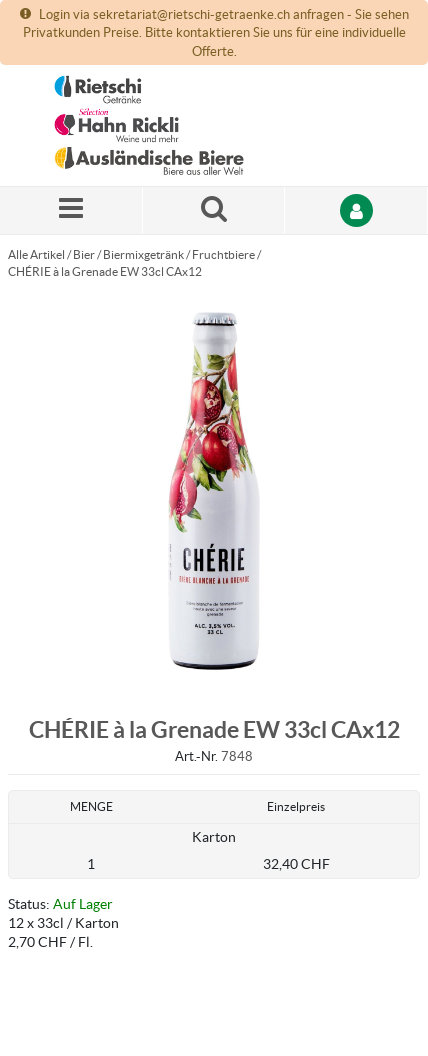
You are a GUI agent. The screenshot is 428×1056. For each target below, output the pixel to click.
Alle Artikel (36, 254)
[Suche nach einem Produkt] (214, 210)
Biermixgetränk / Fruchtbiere (179, 254)
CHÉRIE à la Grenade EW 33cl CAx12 (105, 271)
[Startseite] (149, 125)
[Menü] (71, 210)
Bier (84, 254)
